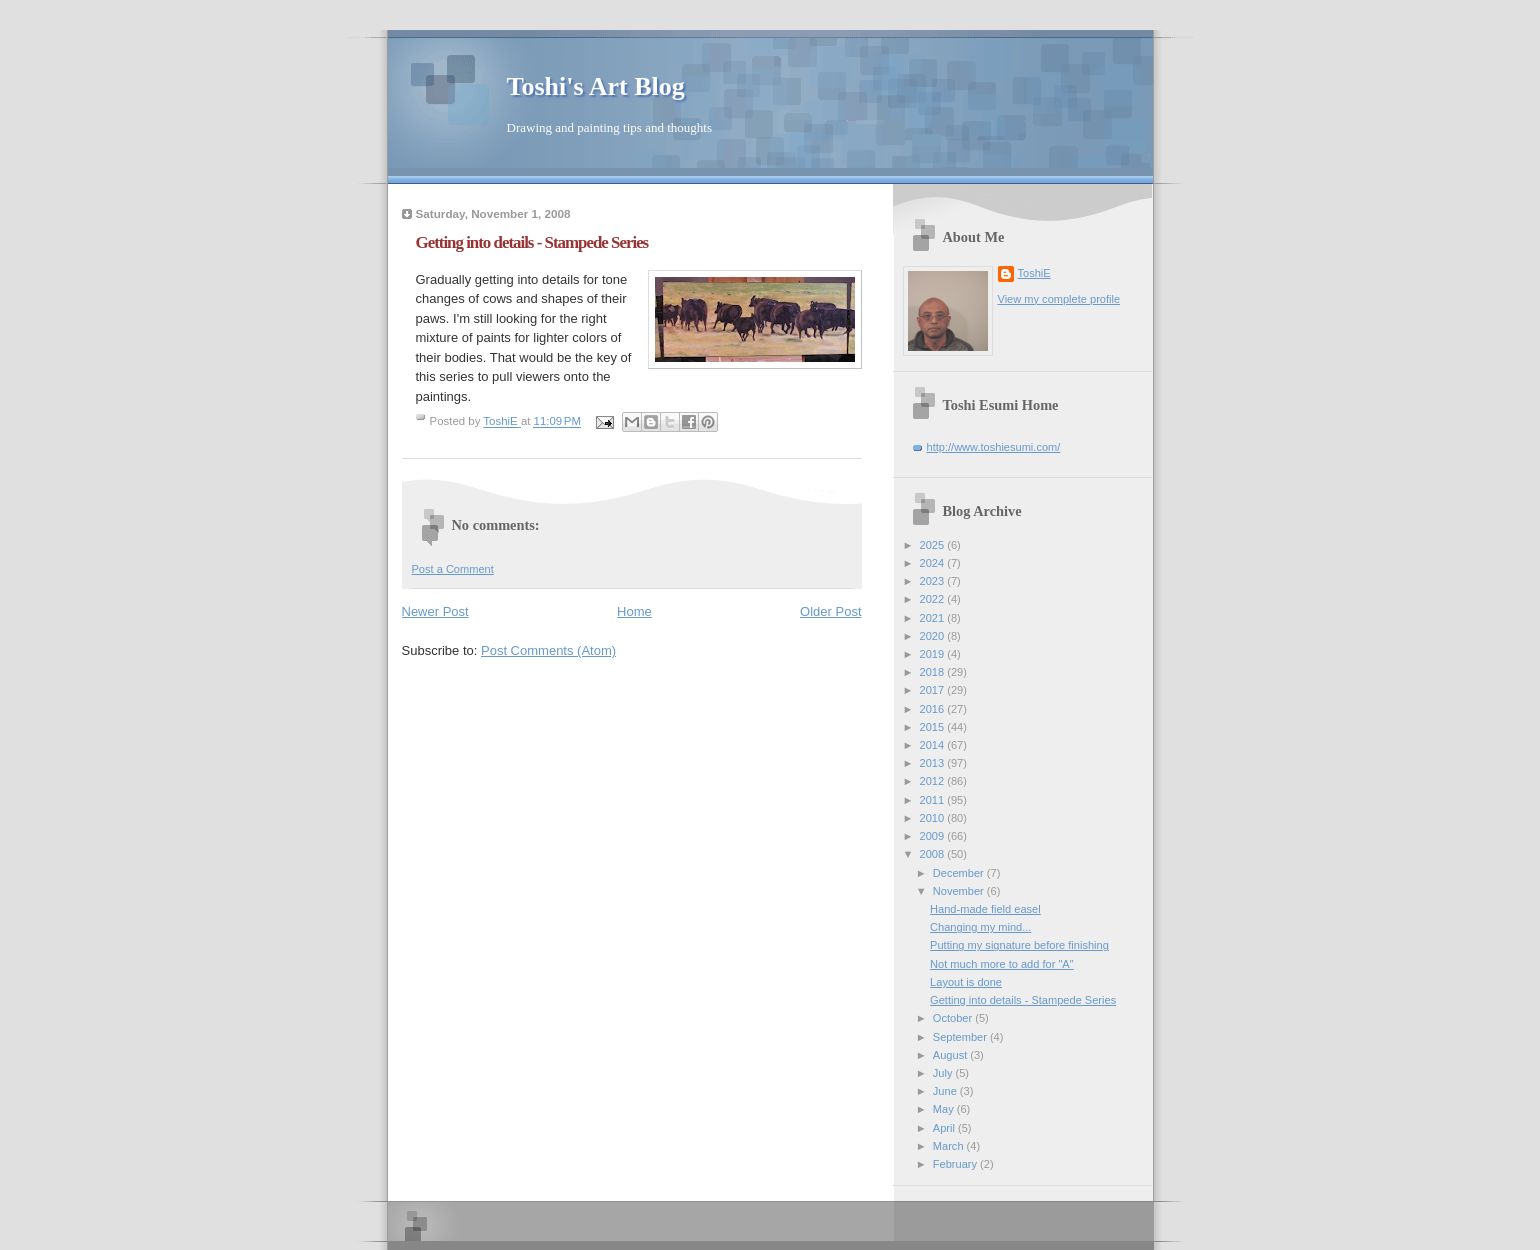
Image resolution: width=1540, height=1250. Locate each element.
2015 (934, 727)
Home (634, 611)
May (945, 1109)
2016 (934, 709)
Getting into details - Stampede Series (1023, 1000)
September (961, 1037)
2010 (934, 818)
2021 (934, 618)
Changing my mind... (980, 927)
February (956, 1164)
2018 (934, 672)
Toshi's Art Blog (596, 86)
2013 (934, 763)
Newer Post (435, 611)
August (951, 1055)
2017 (934, 690)
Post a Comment (453, 569)
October (954, 1018)
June (946, 1091)
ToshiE (1034, 273)
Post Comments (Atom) (548, 650)
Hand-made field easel (985, 909)
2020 (934, 636)
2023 (934, 581)
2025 (934, 545)
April (945, 1128)
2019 (934, 654)
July (944, 1073)
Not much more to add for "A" (1002, 964)
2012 (934, 781)
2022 (934, 599)
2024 (934, 563)
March (950, 1146)
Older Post (830, 611)
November (960, 891)
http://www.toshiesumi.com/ (994, 447)
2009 (934, 836)
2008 (934, 854)
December (960, 873)
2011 (934, 800)
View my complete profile (1059, 299)
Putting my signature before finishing (1019, 945)
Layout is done (966, 982)
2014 (934, 745)
